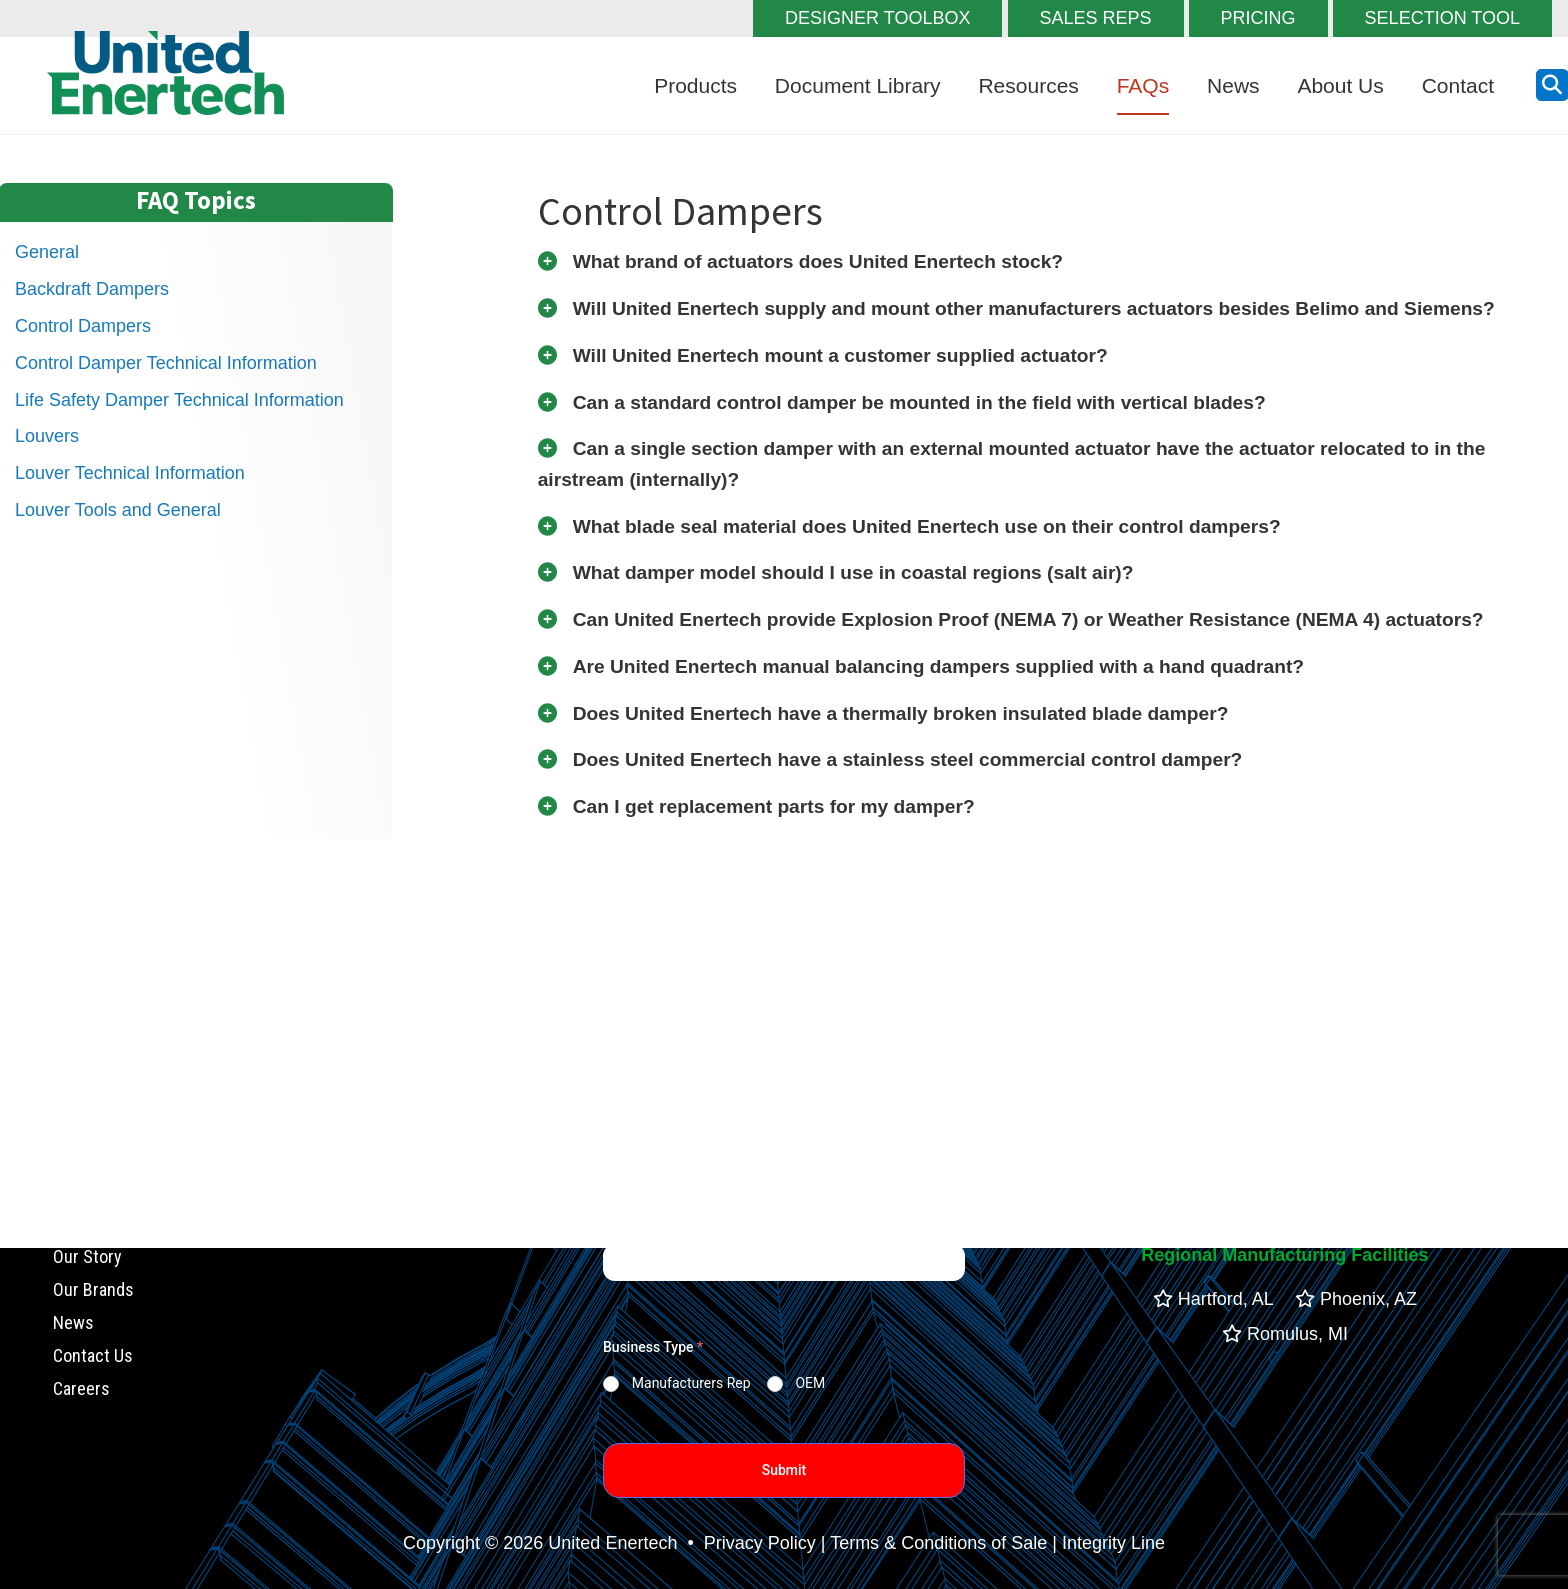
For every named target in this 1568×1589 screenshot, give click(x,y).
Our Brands (93, 1290)
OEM (810, 1383)
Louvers (47, 436)
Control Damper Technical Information (166, 363)
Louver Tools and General (118, 510)
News (1233, 85)
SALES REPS (1096, 18)
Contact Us (93, 1355)
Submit (784, 1470)
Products (695, 85)
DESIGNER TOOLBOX (877, 18)
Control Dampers (83, 326)
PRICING (1258, 18)
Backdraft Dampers (92, 289)
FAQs (1143, 85)
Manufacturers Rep (691, 1383)
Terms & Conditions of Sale (938, 1543)
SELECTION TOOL (1442, 18)
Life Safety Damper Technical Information (179, 400)
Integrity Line (1113, 1543)
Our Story (87, 1257)
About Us (1340, 85)
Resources (1028, 85)
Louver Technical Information (130, 473)
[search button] (1552, 85)
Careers (81, 1388)
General (47, 252)
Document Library (858, 85)
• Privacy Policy (748, 1543)
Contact (1458, 85)
